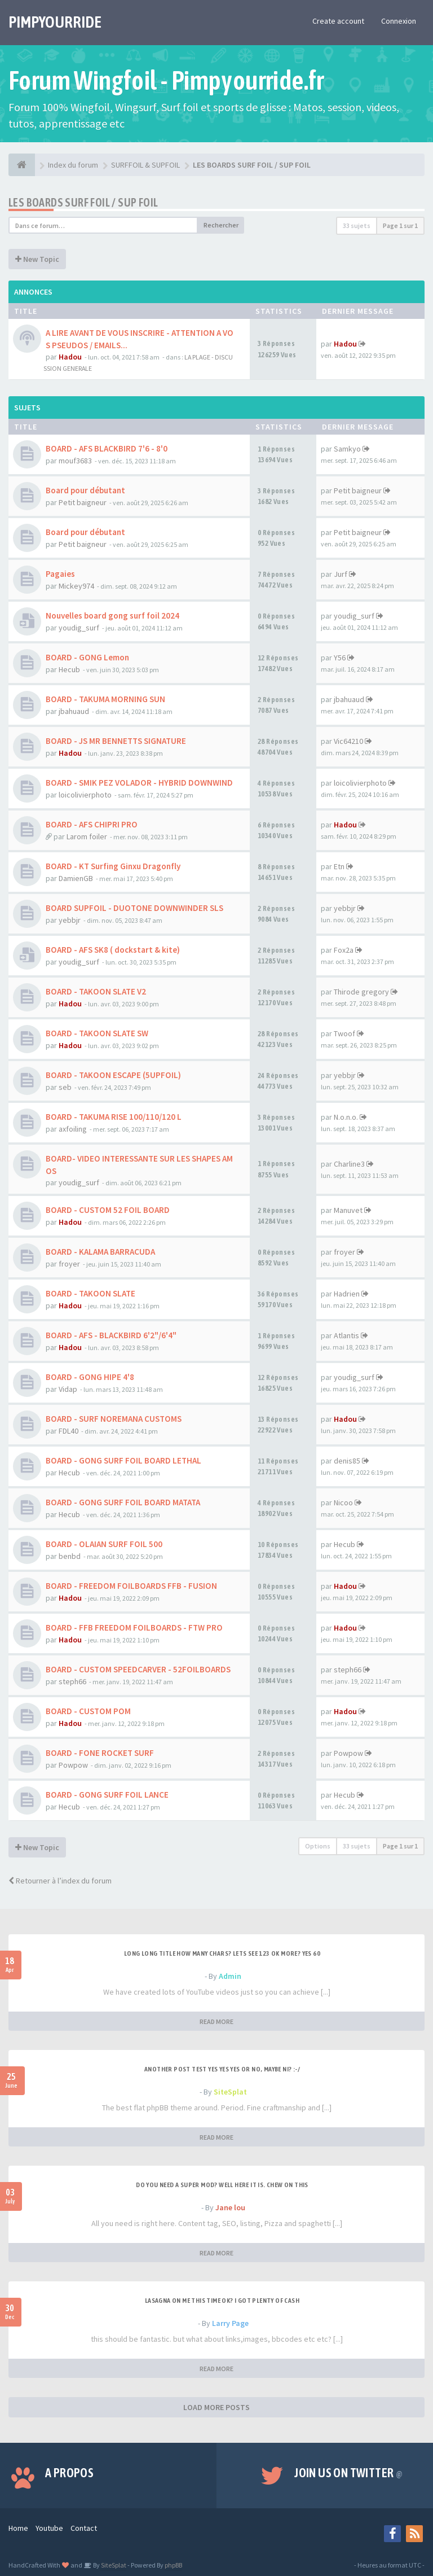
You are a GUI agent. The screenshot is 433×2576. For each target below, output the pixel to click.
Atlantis (346, 1335)
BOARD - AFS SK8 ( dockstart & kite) (113, 949)
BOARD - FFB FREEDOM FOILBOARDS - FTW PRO (134, 1627)
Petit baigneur (83, 502)
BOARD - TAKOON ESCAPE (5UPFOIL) (113, 1075)
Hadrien (347, 1294)
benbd (70, 1556)
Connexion (398, 21)
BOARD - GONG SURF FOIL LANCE (107, 1794)
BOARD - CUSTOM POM (88, 1711)
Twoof (344, 1033)
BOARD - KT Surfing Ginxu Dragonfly (113, 866)
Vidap (68, 1389)
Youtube (49, 2528)
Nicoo (343, 1502)
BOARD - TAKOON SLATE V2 (96, 991)
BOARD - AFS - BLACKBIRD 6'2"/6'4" (111, 1335)
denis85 (347, 1461)
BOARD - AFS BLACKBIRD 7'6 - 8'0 (106, 448)
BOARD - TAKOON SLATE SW (97, 1033)
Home (18, 2528)
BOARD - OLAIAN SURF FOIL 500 (104, 1544)
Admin (230, 1976)
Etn (339, 866)
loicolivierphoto (85, 795)
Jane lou (230, 2207)
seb (65, 1087)
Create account (338, 21)
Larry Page (230, 2323)
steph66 (72, 1681)
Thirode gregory (361, 992)
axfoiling (73, 1129)
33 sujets (356, 225)
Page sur (400, 225)
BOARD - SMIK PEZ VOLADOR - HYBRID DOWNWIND (139, 782)
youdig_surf (79, 628)
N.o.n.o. (346, 1117)
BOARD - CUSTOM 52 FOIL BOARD (108, 1209)
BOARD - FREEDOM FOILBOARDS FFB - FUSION (131, 1585)
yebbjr (70, 920)
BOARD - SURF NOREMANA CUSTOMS (114, 1418)
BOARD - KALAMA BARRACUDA (100, 1251)
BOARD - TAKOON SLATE (90, 1293)
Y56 (340, 657)
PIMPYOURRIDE (54, 22)
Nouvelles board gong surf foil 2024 (112, 615)
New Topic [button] (37, 259)
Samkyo (347, 449)
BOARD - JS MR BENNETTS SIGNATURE (116, 740)
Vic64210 (348, 741)
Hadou (70, 357)
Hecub (69, 669)
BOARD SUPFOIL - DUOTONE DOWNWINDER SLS (134, 908)
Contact (83, 2528)
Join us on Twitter (348, 2472)
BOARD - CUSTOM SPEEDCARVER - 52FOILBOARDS (138, 1669)
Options (317, 1846)
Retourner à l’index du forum (60, 1881)
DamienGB (76, 878)
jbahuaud (74, 711)
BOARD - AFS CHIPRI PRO (92, 824)
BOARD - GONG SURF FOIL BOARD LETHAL (123, 1460)
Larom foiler (87, 836)
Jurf (340, 574)
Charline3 (349, 1164)
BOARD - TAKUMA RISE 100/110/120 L (114, 1116)
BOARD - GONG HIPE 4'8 (90, 1377)
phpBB (173, 2565)
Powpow (73, 1765)
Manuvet (348, 1210)
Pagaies (60, 573)
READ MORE (216, 2021)
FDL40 (68, 1431)
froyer (69, 1264)
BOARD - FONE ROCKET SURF (100, 1752)
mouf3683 (75, 460)
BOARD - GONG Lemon (87, 657)
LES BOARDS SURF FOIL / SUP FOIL (83, 202)
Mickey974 (76, 586)
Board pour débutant (85, 490)
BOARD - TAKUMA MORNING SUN (105, 699)
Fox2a (344, 950)
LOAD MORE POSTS (216, 2407)
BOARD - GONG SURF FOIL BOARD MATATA (123, 1502)
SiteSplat (230, 2092)
